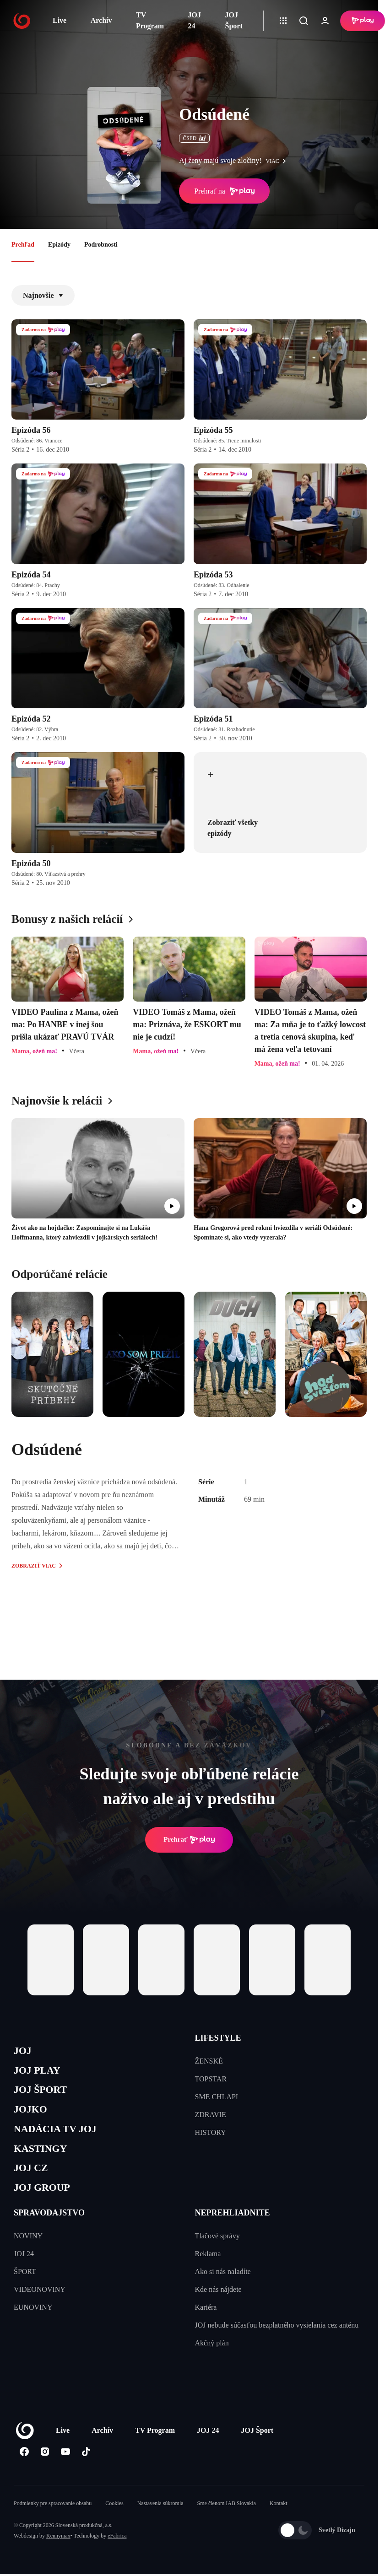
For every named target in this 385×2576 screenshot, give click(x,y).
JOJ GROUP (46, 2204)
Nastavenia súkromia (160, 2520)
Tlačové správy (217, 2253)
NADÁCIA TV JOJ (61, 2139)
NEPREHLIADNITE (232, 2230)
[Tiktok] (86, 2469)
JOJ (24, 2052)
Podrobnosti (101, 244)
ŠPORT (25, 2289)
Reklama (208, 2271)
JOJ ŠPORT (44, 2095)
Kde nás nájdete (218, 2307)
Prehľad (22, 244)
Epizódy (59, 244)
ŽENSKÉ (209, 2061)
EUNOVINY (33, 2324)
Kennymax (58, 2553)
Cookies (114, 2520)
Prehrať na (224, 191)
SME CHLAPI (217, 2097)
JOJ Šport (234, 20)
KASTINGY (44, 2161)
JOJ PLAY (40, 2074)
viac (278, 161)
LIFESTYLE (218, 2037)
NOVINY (28, 2253)
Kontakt (278, 2520)
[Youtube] (65, 2469)
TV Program (150, 20)
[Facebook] (24, 2469)
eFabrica (117, 2553)
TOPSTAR (211, 2079)
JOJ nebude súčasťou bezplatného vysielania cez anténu (277, 2342)
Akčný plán (212, 2360)
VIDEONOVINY (39, 2307)
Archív (101, 20)
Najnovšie (43, 295)
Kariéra (206, 2324)
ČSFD (194, 138)
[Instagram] (44, 2469)
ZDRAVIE (210, 2114)
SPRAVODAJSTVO (49, 2230)
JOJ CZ (33, 2182)
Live (59, 20)
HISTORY (210, 2132)
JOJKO (33, 2117)
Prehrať (189, 1839)
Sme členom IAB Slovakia (226, 2520)
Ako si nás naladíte (223, 2289)
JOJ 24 (194, 20)
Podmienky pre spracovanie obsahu (53, 2520)
